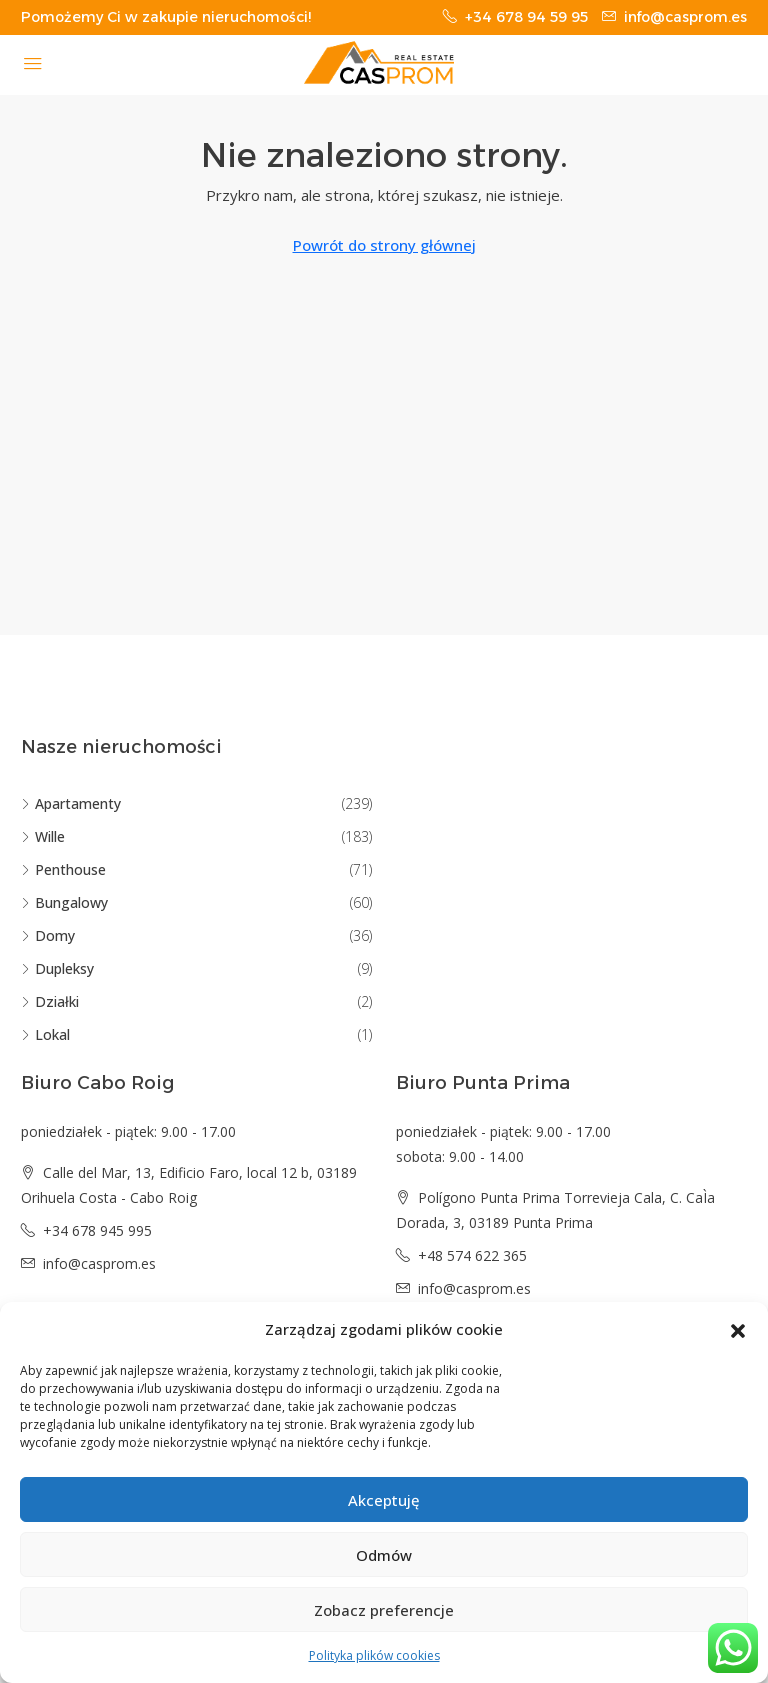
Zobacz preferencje (384, 1610)
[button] (738, 1330)
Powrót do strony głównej (384, 245)
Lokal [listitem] (45, 1034)
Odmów (384, 1555)
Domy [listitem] (48, 935)
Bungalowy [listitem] (64, 902)
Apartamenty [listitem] (71, 803)
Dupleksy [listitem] (57, 968)
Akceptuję (384, 1500)
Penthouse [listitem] (63, 869)
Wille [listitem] (43, 836)
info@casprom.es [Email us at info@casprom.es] (99, 1263)
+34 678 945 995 (97, 1230)
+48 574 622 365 (472, 1255)
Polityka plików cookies (374, 1655)
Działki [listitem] (50, 1001)
